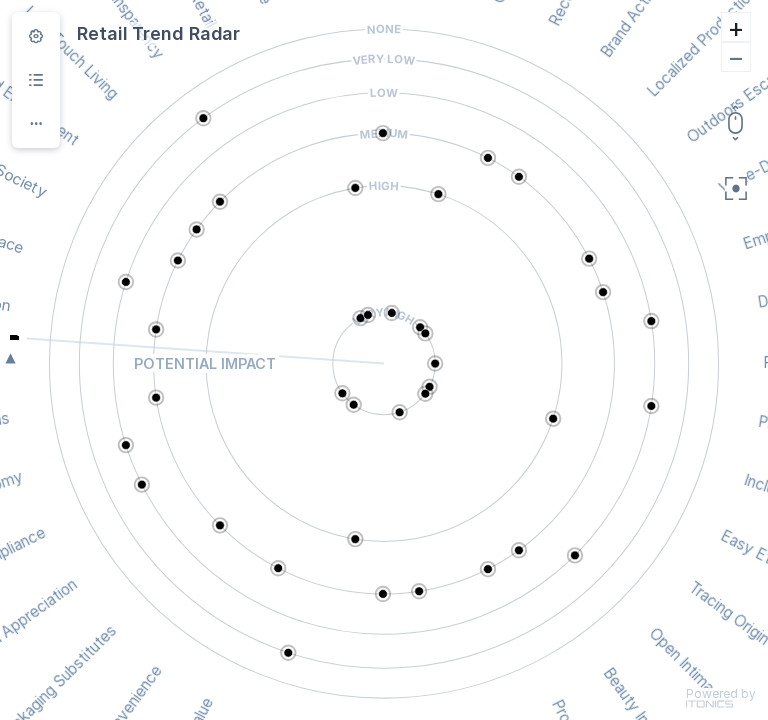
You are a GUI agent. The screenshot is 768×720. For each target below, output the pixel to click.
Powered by (721, 698)
